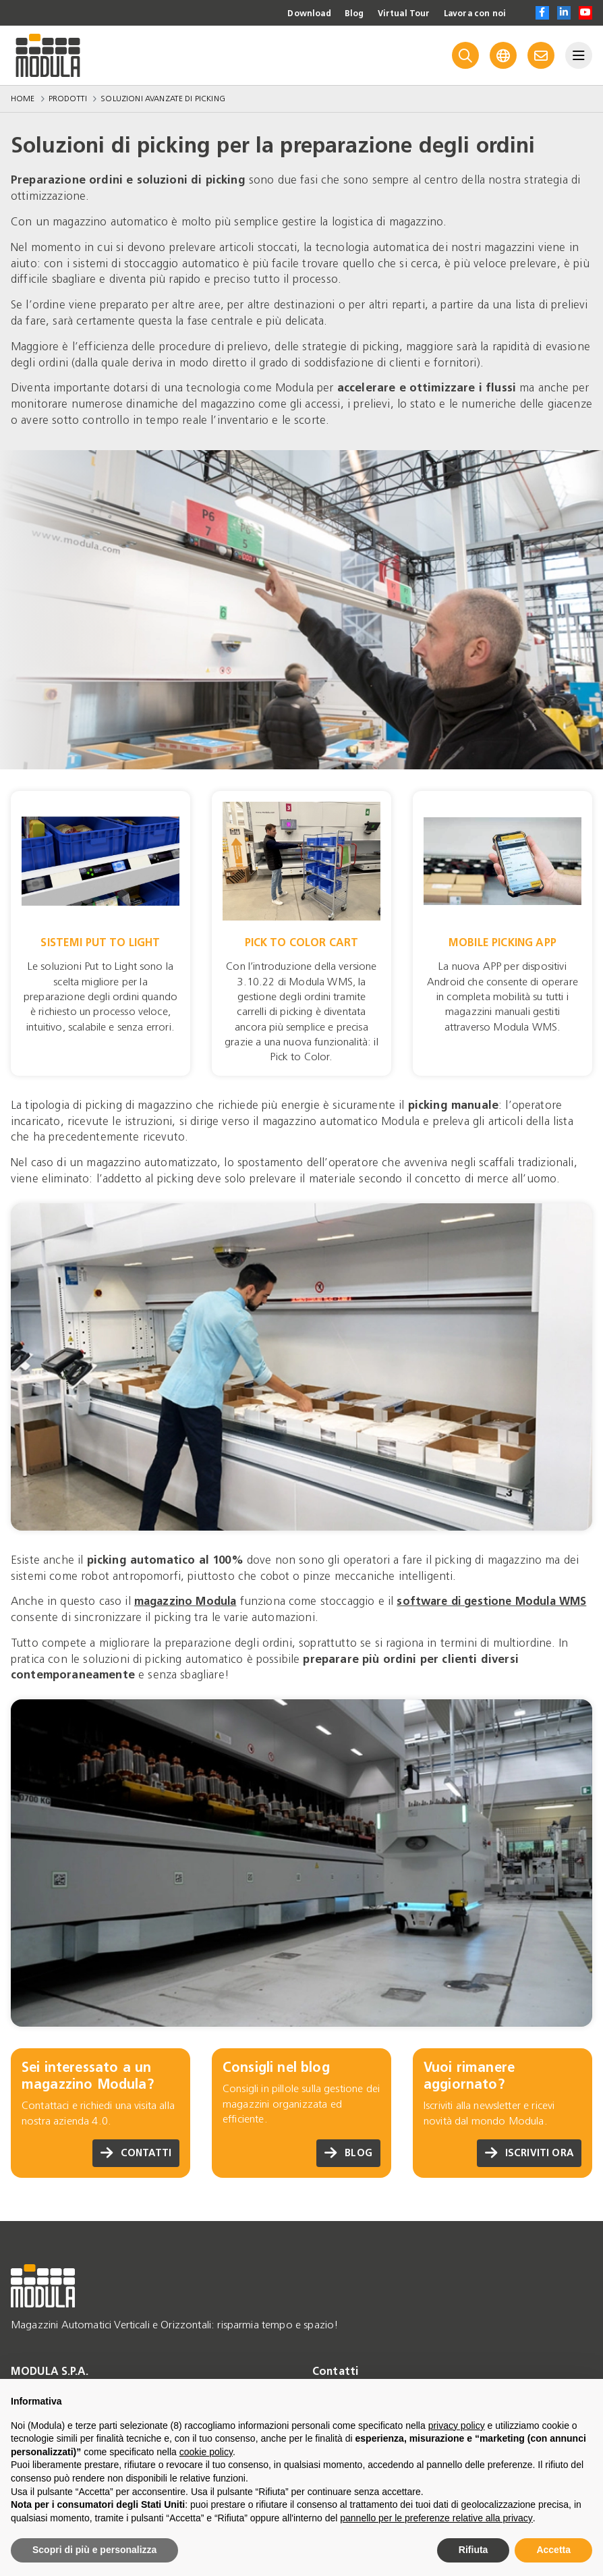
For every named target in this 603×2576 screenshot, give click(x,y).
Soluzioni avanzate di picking (162, 98)
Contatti (133, 2153)
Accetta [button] (553, 2549)
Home (23, 98)
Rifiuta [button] (473, 2549)
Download (289, 13)
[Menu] (578, 55)
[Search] (465, 55)
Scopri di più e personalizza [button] (94, 2549)
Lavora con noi (470, 13)
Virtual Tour (392, 13)
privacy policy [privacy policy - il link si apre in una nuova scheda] (456, 2425)
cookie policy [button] (206, 2451)
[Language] (503, 55)
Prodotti (68, 98)
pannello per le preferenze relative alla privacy (436, 2518)
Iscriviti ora (526, 2153)
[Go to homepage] (48, 55)
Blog (338, 13)
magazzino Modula (188, 1601)
